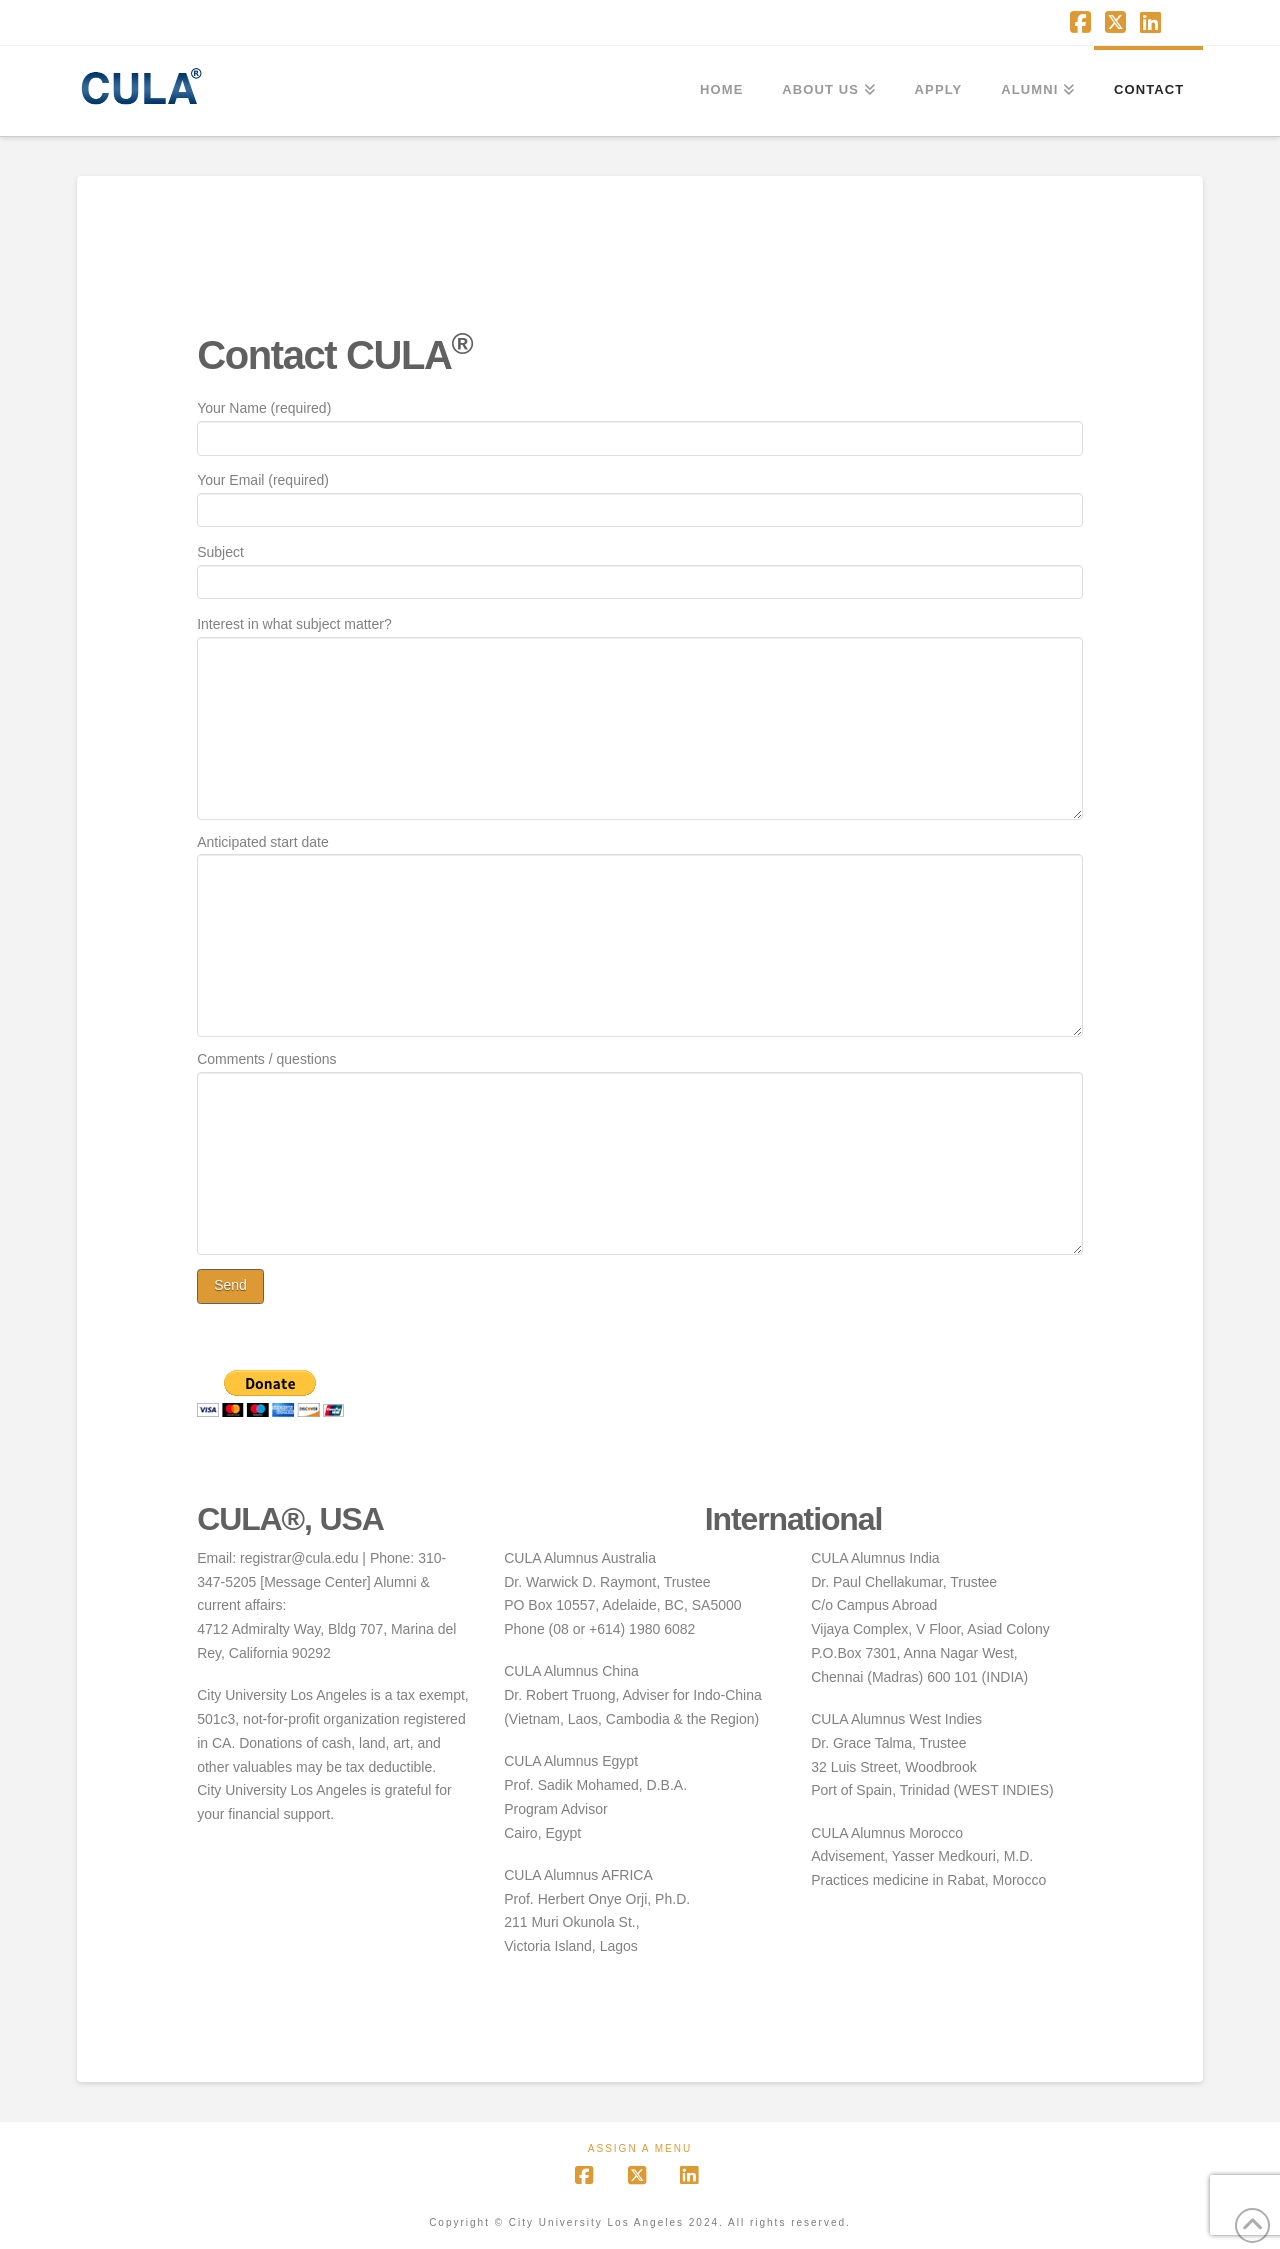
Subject (640, 568)
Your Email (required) (640, 496)
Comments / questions (640, 1071)
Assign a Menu (640, 2148)
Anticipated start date (640, 854)
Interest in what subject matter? (640, 636)
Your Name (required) (640, 424)
